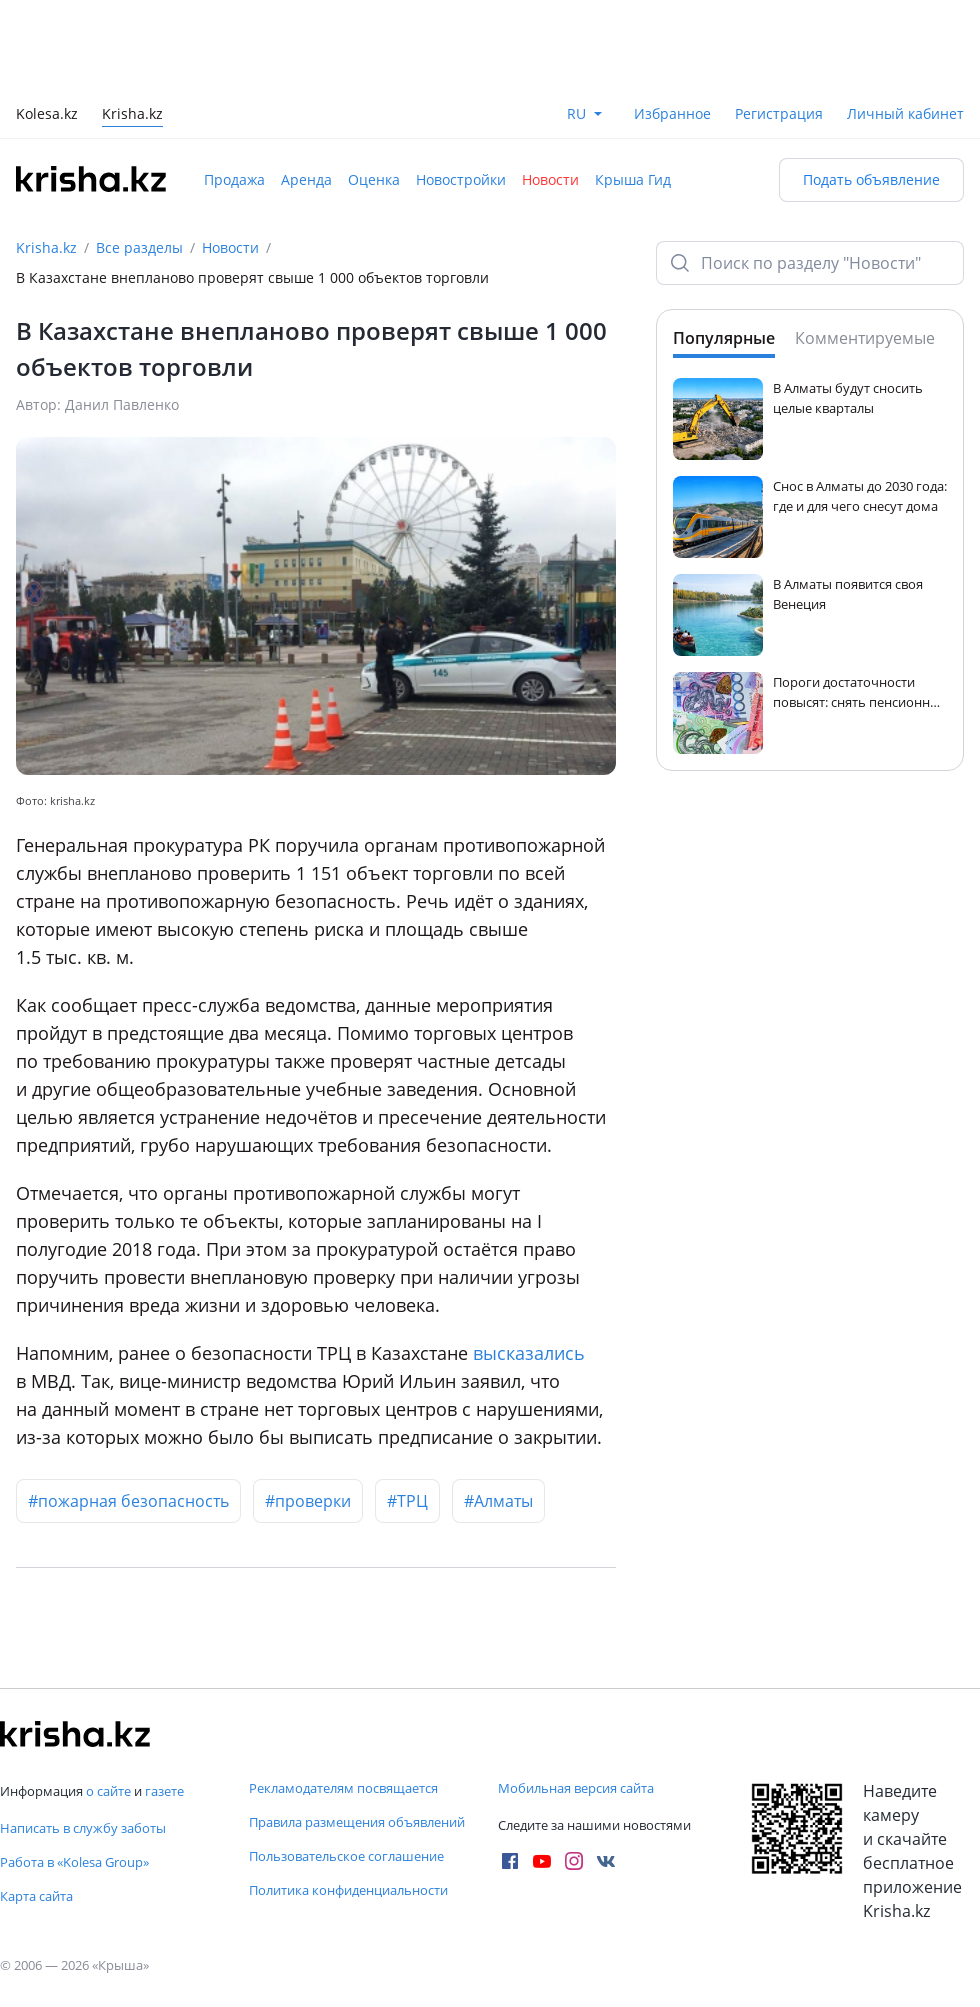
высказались (529, 1353)
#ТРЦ (407, 1501)
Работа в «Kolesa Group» (74, 1862)
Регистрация (779, 113)
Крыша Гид (633, 179)
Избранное (672, 113)
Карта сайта (36, 1896)
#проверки (308, 1501)
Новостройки (461, 179)
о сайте (108, 1791)
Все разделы (139, 247)
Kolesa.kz (47, 115)
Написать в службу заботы (83, 1828)
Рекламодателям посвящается (343, 1788)
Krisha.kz (46, 247)
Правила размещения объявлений (357, 1822)
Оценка (374, 179)
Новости (550, 179)
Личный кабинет (905, 113)
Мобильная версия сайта (576, 1788)
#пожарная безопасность (128, 1501)
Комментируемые (865, 338)
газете (164, 1791)
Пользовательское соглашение (346, 1856)
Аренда (306, 179)
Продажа (234, 179)
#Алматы (498, 1501)
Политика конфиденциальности (348, 1890)
